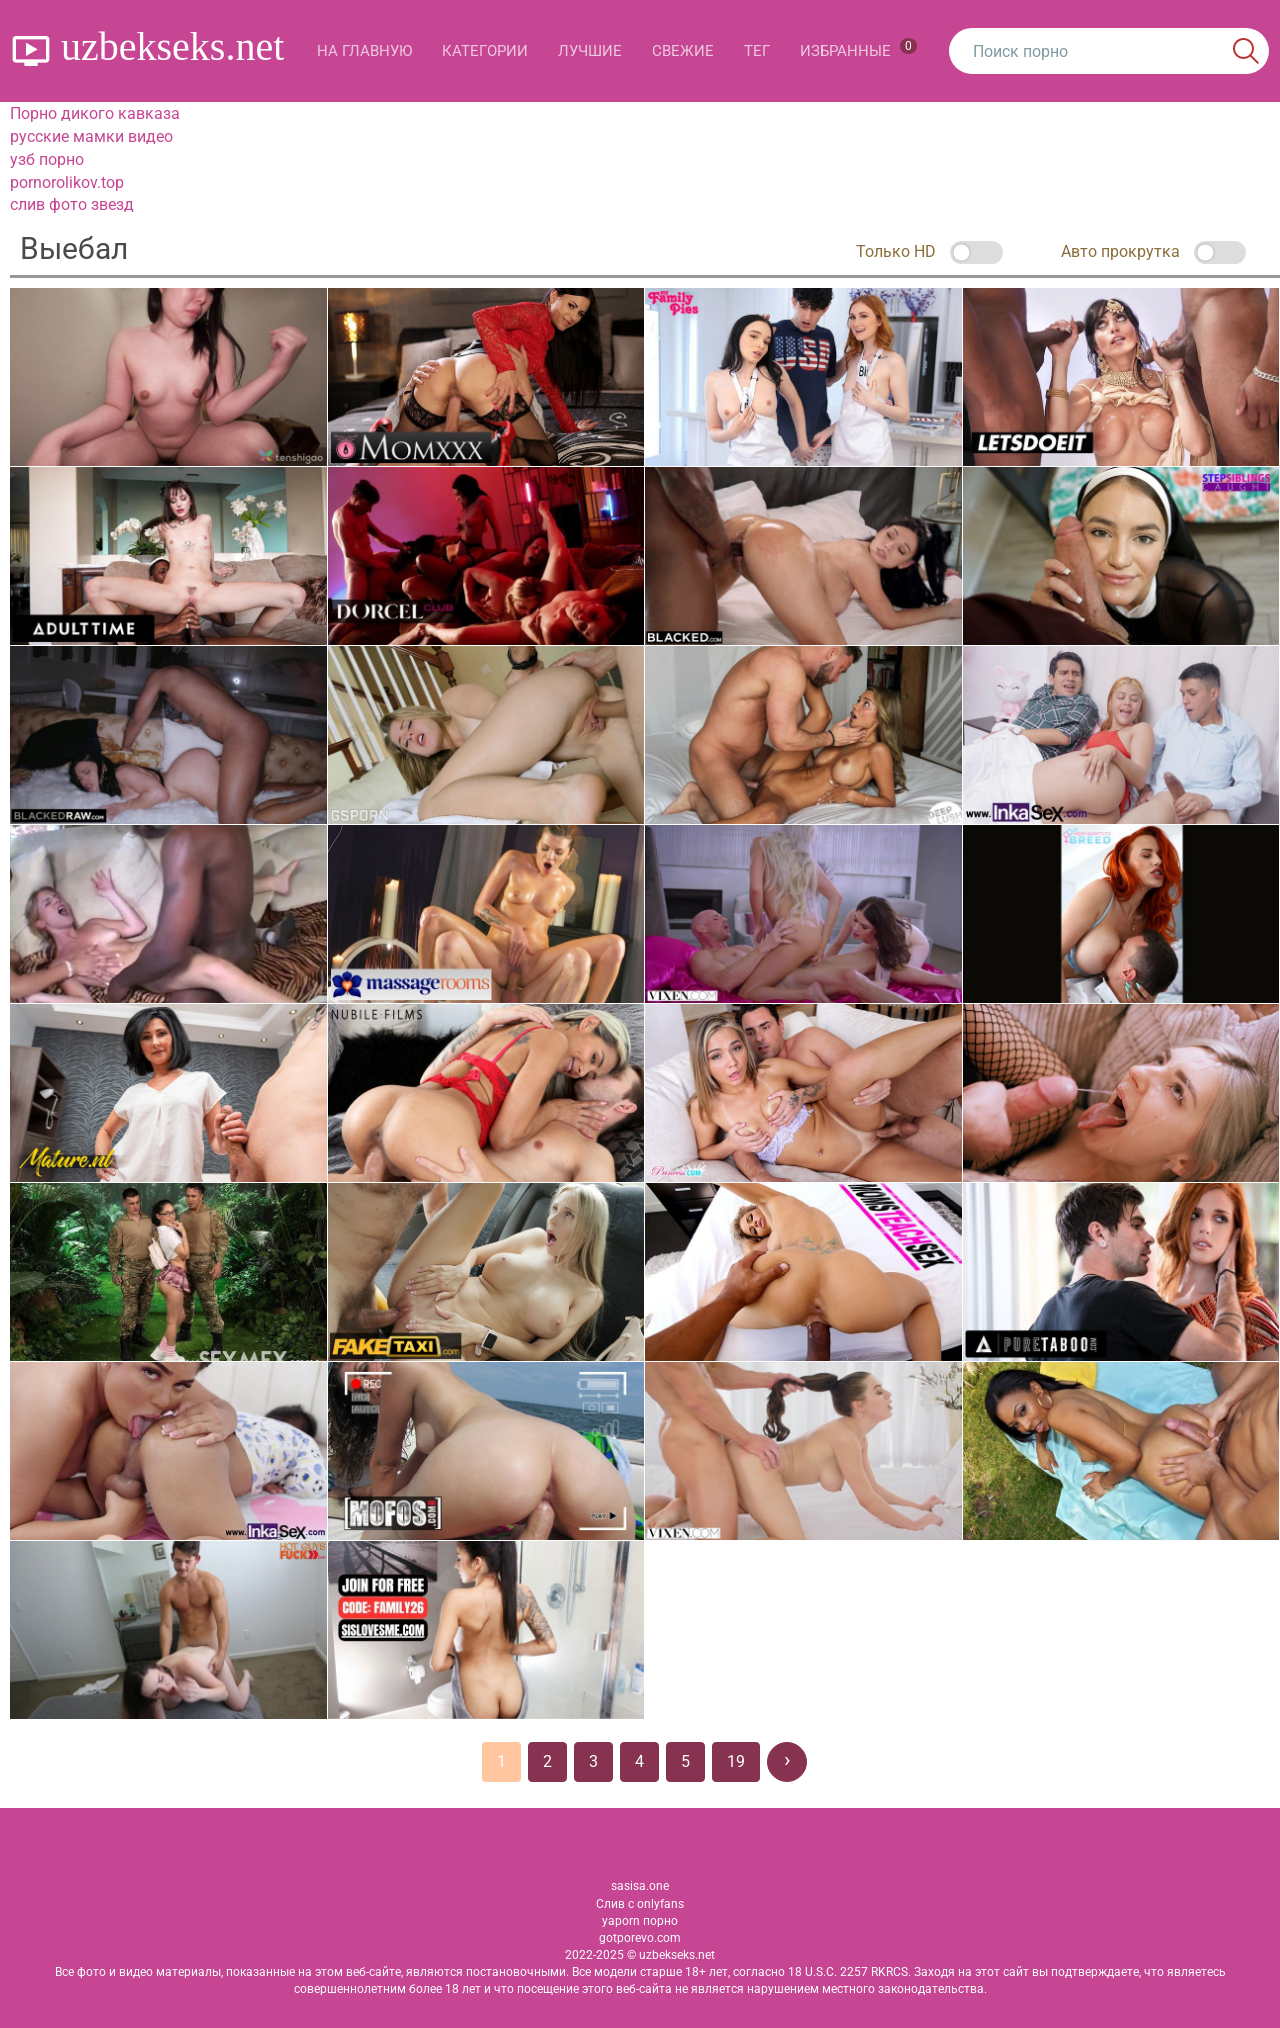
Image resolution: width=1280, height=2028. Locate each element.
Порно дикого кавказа (95, 113)
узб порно (47, 159)
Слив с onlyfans (640, 1904)
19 (736, 1761)
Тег (757, 51)
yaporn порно (640, 1921)
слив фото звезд (72, 204)
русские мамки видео (91, 136)
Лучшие (590, 51)
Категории (485, 51)
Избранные (858, 49)
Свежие (683, 51)
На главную (364, 51)
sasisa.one (640, 1886)
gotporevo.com (640, 1938)
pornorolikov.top (67, 182)
